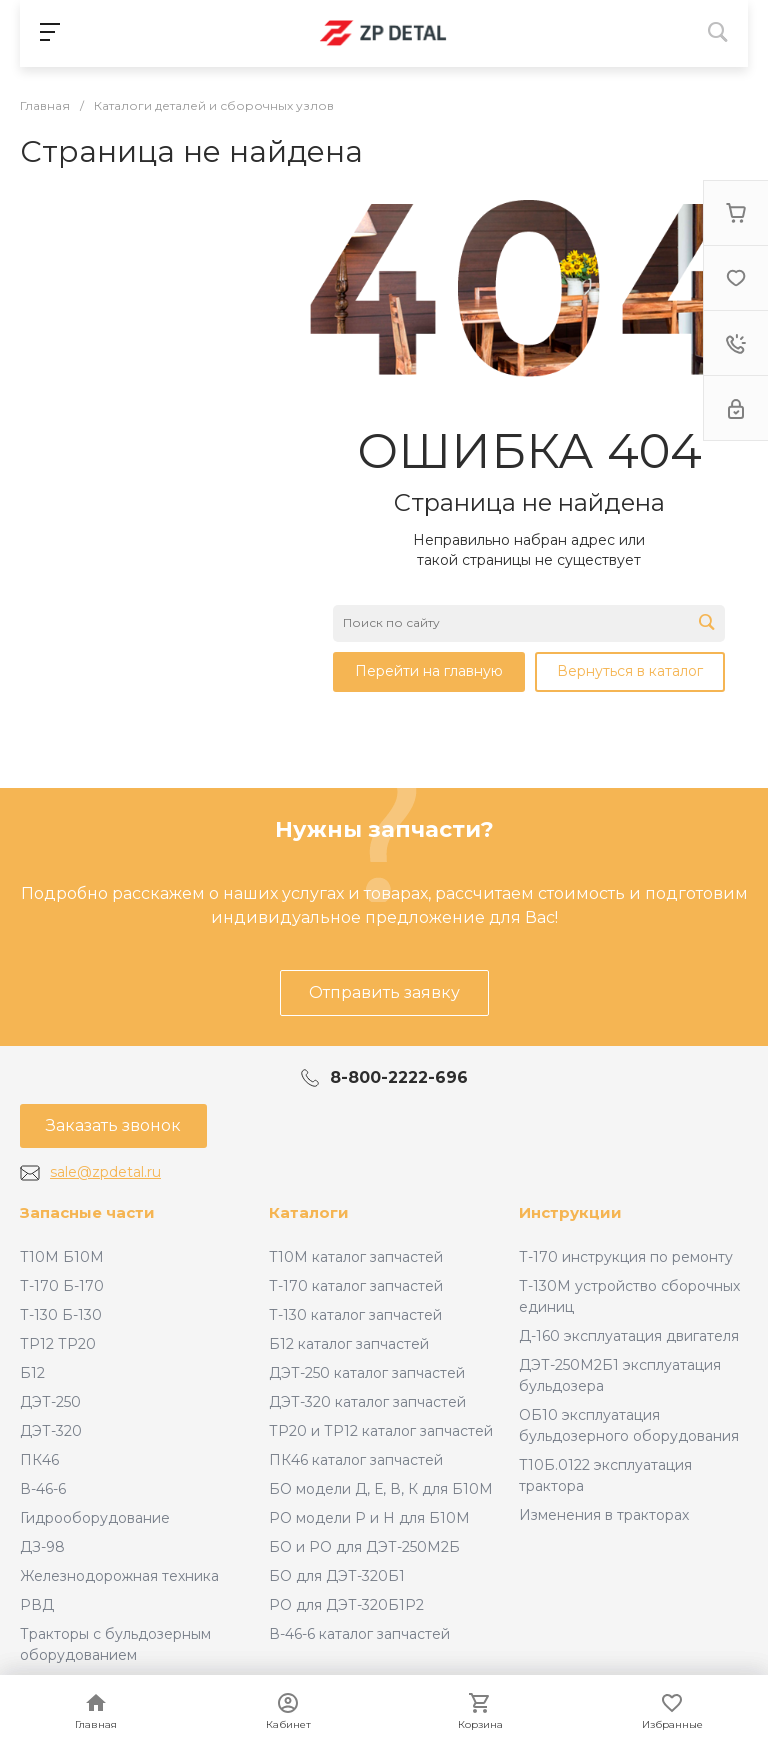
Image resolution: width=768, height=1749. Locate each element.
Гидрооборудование (95, 1518)
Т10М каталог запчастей (356, 1257)
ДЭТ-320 (51, 1431)
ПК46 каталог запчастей (356, 1460)
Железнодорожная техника (119, 1576)
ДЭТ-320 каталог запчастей (367, 1402)
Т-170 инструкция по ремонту (626, 1257)
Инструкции (570, 1212)
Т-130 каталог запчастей (355, 1315)
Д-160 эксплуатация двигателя (629, 1336)
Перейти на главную (429, 671)
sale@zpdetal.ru (105, 1172)
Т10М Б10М (62, 1257)
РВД (37, 1605)
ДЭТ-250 (50, 1402)
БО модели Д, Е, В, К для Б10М (381, 1489)
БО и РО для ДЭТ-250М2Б (364, 1547)
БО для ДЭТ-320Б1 (337, 1576)
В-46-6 (43, 1489)
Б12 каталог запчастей (349, 1344)
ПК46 (39, 1460)
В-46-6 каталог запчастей (359, 1634)
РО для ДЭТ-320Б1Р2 (346, 1605)
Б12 (32, 1373)
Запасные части (87, 1212)
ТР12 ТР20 (58, 1344)
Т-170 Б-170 (62, 1286)
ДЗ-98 (42, 1547)
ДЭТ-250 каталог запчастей (367, 1373)
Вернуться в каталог (630, 671)
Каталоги (309, 1212)
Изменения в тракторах (604, 1515)
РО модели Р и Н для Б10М (369, 1518)
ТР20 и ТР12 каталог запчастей (381, 1431)
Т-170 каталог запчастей (356, 1286)
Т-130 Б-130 (61, 1315)
